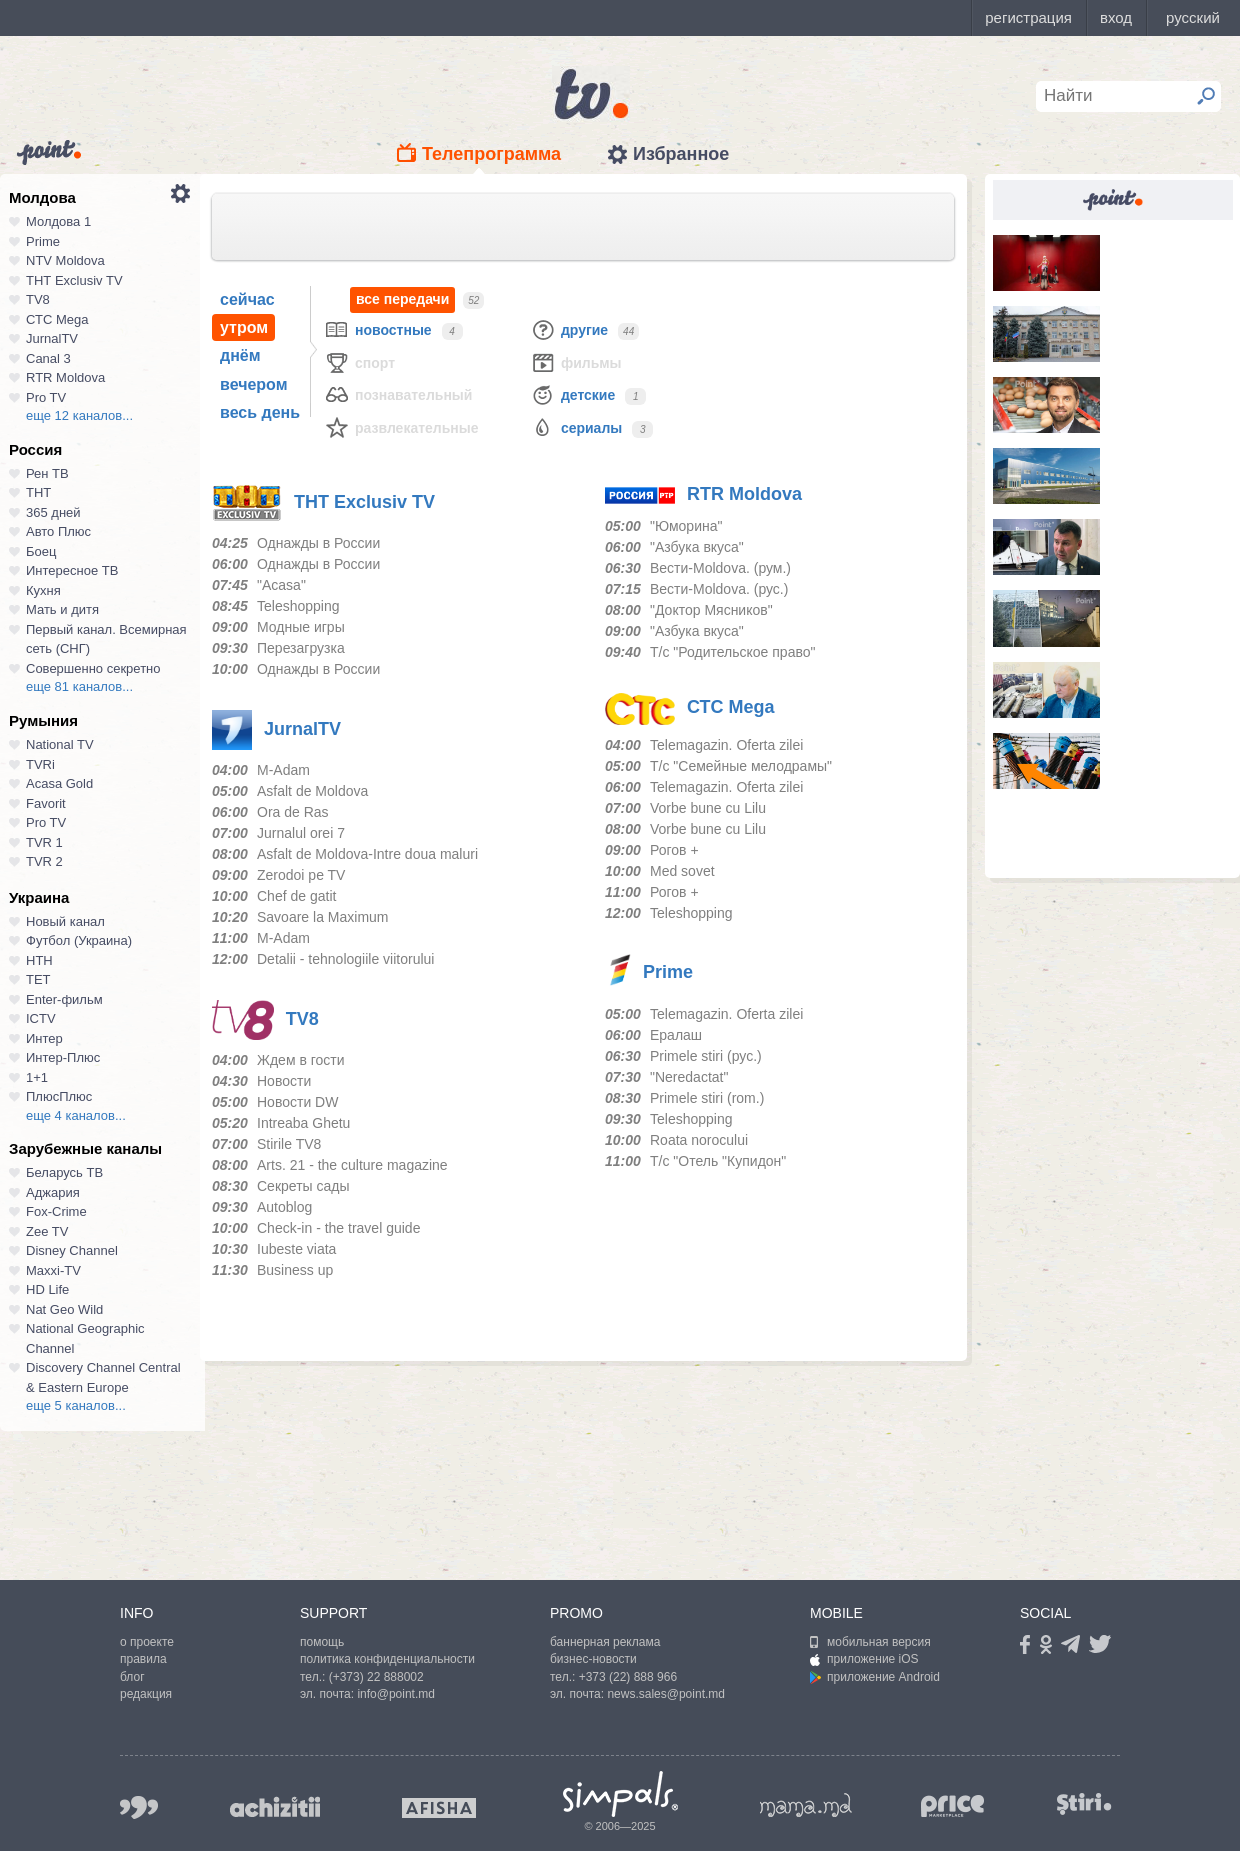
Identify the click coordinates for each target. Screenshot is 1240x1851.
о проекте (147, 1642)
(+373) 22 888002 (376, 1677)
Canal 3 (48, 358)
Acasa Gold (59, 783)
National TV (60, 744)
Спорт (359, 362)
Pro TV (46, 397)
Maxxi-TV (53, 1270)
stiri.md (1084, 1803)
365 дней (53, 512)
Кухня (43, 590)
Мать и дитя (62, 609)
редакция (146, 1694)
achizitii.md (275, 1807)
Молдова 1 (58, 221)
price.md (953, 1806)
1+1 (37, 1077)
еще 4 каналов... (76, 1115)
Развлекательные (401, 427)
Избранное (681, 154)
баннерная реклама (605, 1642)
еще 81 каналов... (79, 686)
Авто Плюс (58, 531)
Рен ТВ (47, 473)
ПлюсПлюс (59, 1096)
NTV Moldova (65, 260)
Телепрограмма (491, 154)
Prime (43, 241)
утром (244, 327)
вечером (253, 384)
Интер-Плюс (63, 1057)
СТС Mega (57, 319)
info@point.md (396, 1694)
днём (240, 355)
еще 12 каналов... (79, 415)
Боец (41, 551)
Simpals (620, 1794)
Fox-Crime (56, 1211)
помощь (322, 1642)
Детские (572, 394)
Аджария (53, 1192)
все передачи (402, 299)
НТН (39, 960)
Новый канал (65, 921)
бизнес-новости (593, 1659)
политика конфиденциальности (387, 1659)
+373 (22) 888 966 (628, 1677)
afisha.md (439, 1808)
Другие (569, 329)
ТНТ (38, 492)
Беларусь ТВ (64, 1172)
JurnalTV (52, 338)
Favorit (46, 803)
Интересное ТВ (72, 570)
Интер (44, 1038)
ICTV (41, 1018)
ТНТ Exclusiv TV (74, 280)
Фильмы (576, 362)
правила (143, 1659)
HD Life (47, 1289)
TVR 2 (44, 861)
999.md (139, 1807)
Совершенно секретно (93, 668)
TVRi (40, 764)
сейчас (247, 299)
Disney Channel (72, 1250)
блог (132, 1677)
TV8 (38, 299)
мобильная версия (870, 1642)
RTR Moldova (65, 377)
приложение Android (875, 1677)
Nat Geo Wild (64, 1309)
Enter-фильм (64, 999)
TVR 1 (44, 842)
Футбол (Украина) (79, 940)
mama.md (806, 1805)
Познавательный (398, 394)
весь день (260, 412)
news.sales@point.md (666, 1694)
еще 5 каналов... (76, 1405)
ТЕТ (38, 979)
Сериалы (576, 427)
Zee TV (47, 1231)
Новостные (378, 329)
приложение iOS (864, 1659)
